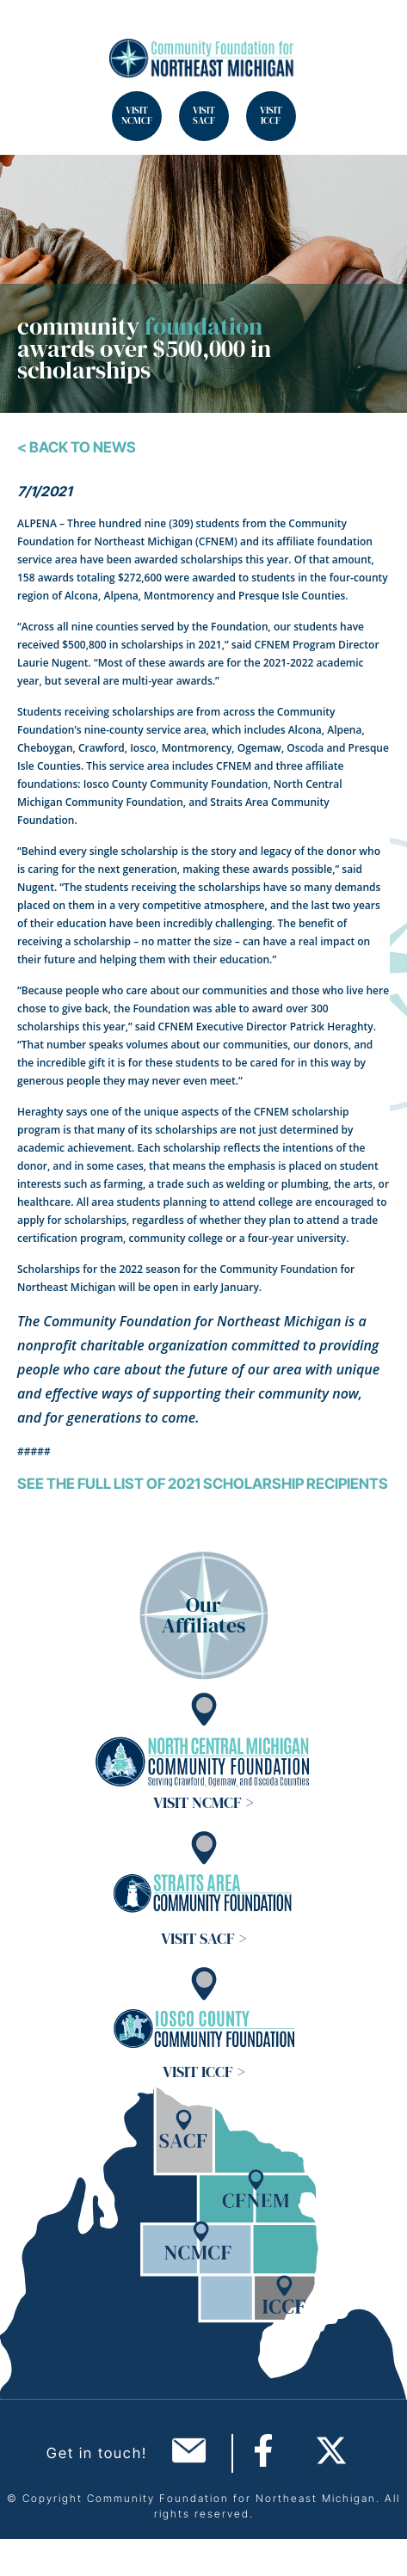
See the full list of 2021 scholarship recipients (202, 1483)
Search (34, 34)
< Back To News (76, 447)
